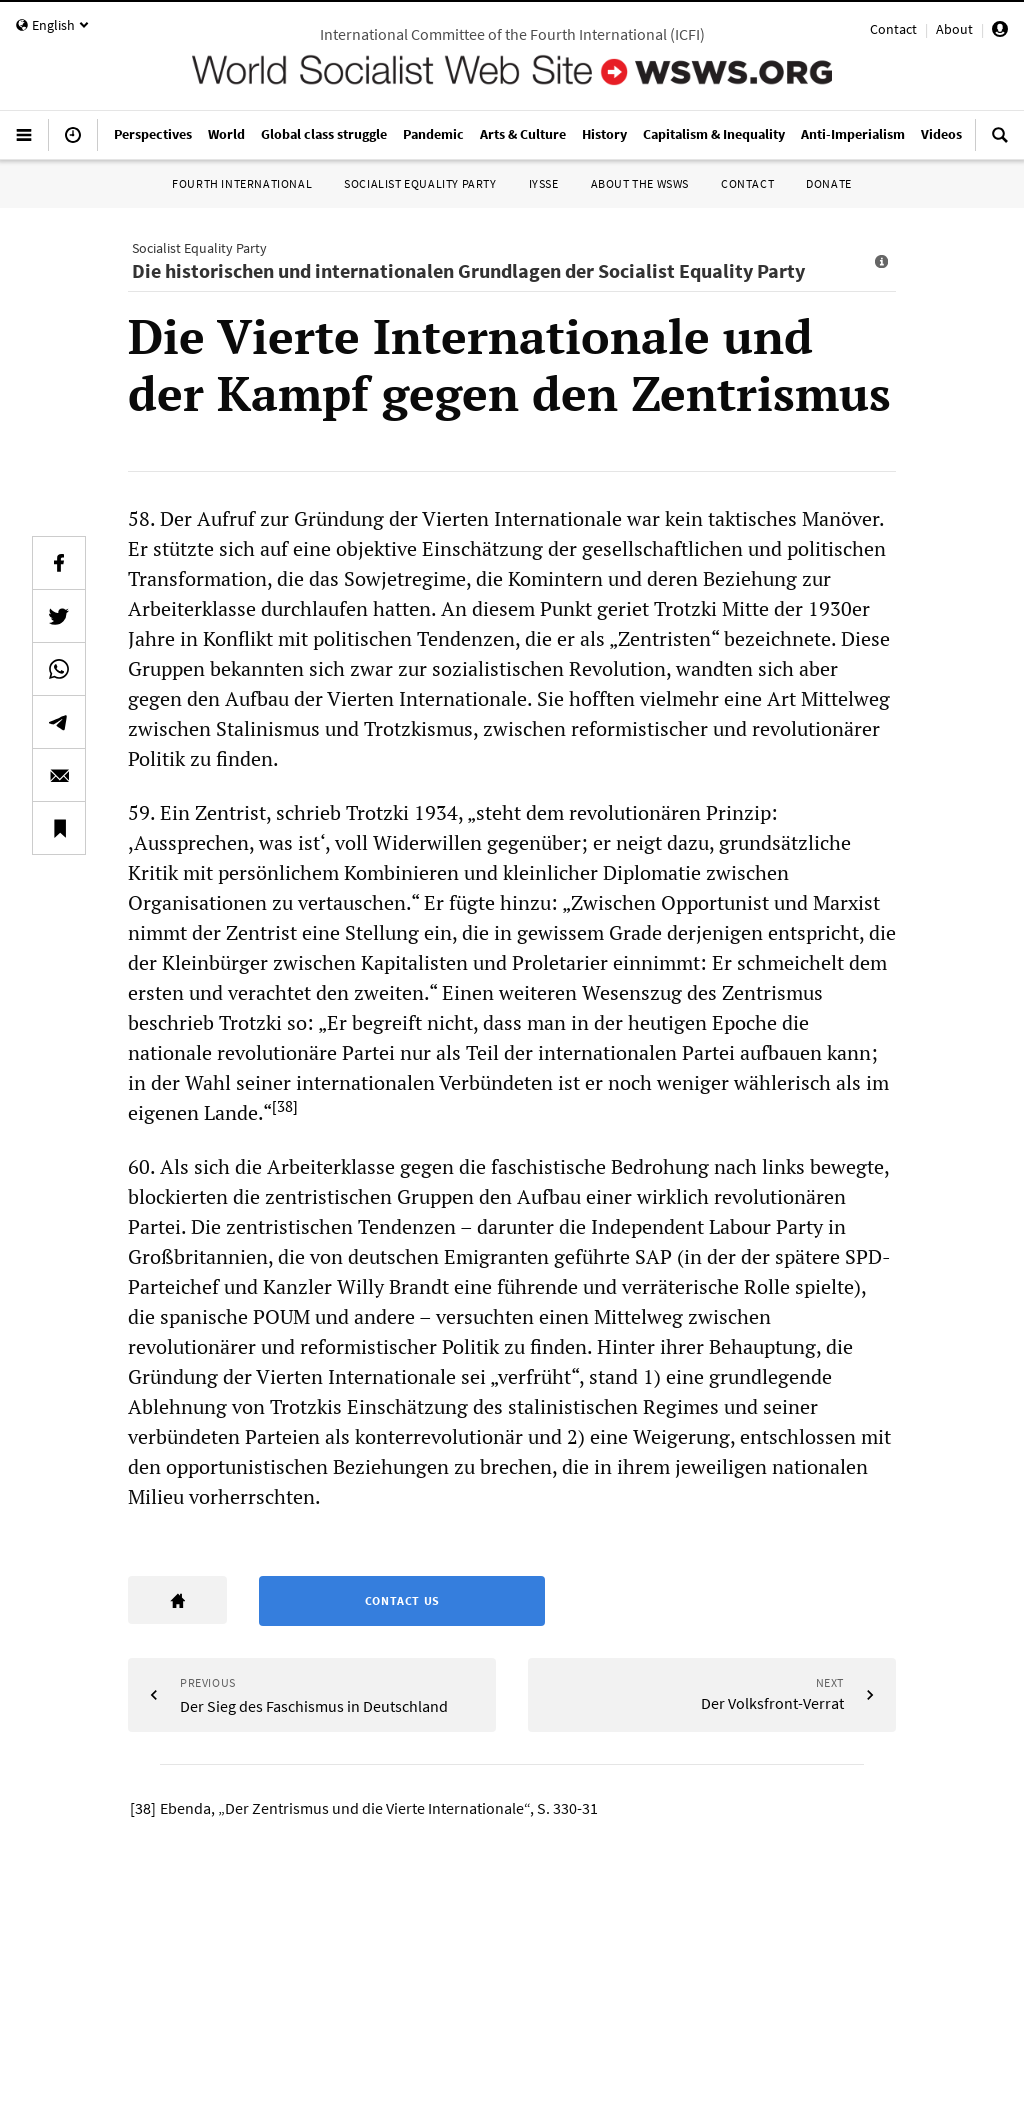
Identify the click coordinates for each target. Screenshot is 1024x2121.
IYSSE (544, 183)
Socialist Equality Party (420, 183)
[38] (285, 1106)
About (954, 29)
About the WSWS (640, 183)
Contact (893, 29)
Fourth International (242, 183)
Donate (829, 183)
